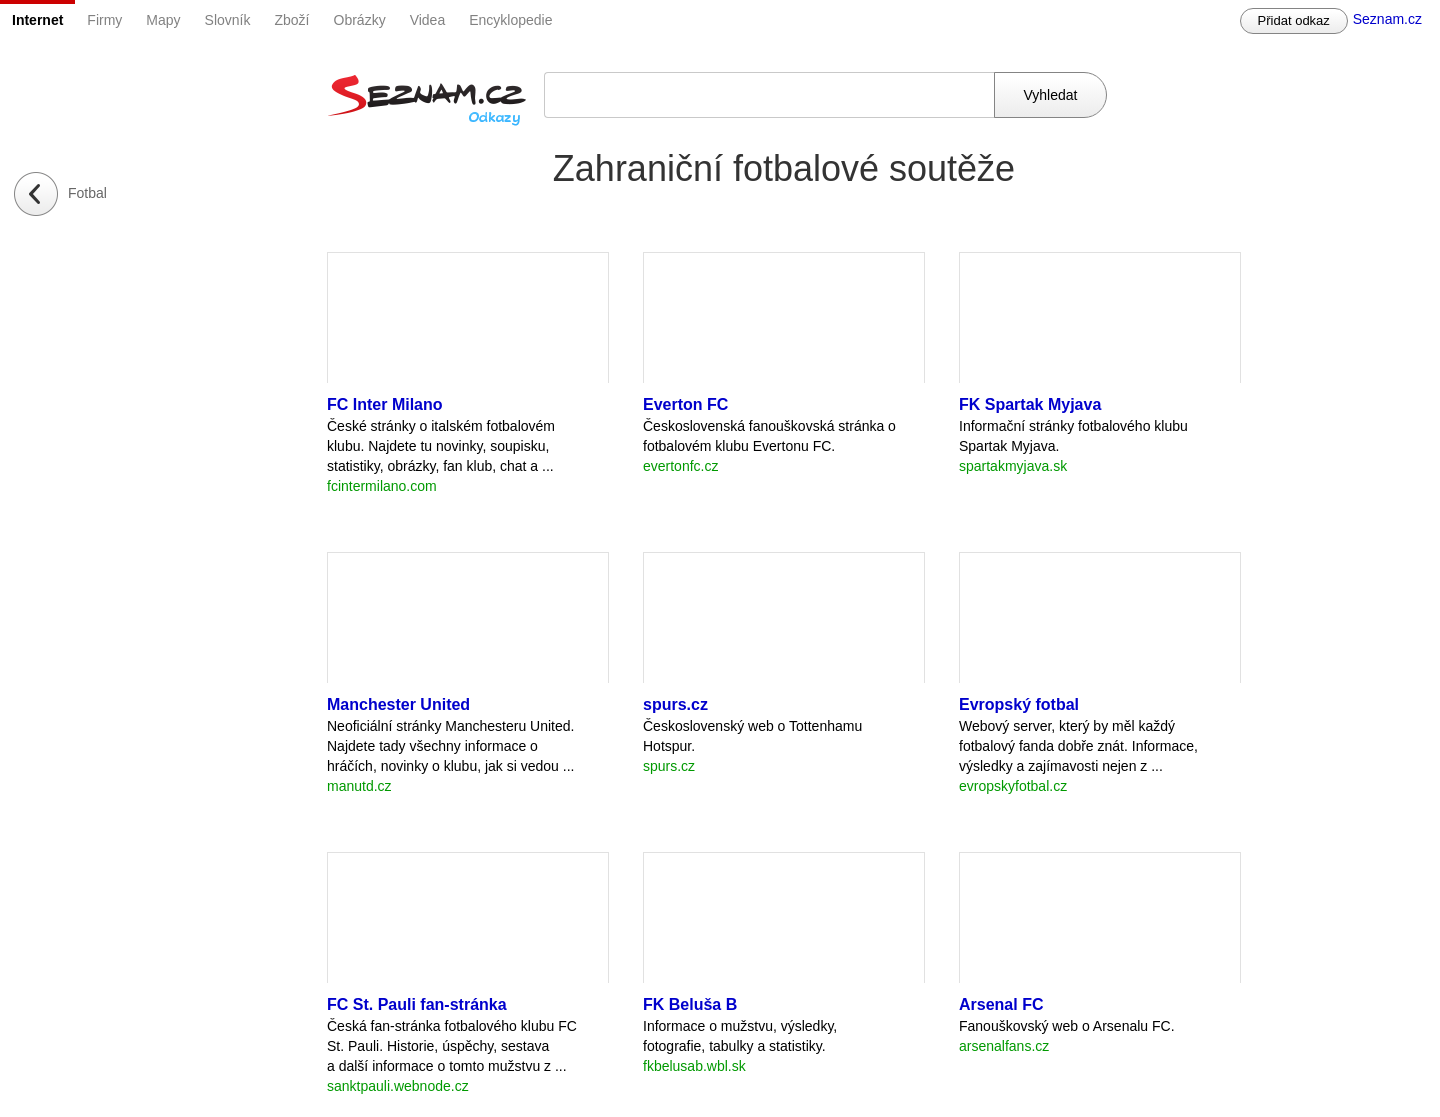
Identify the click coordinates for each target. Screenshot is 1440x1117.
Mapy (163, 20)
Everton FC (685, 404)
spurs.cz (675, 704)
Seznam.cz (1387, 19)
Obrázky (360, 20)
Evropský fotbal (1019, 704)
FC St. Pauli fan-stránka (417, 1004)
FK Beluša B (690, 1004)
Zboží (292, 20)
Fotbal (87, 193)
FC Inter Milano (385, 404)
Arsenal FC (1001, 1004)
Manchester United (398, 704)
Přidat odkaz (1294, 20)
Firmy (104, 20)
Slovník (228, 20)
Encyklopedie (510, 20)
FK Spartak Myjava (1030, 404)
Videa (428, 20)
